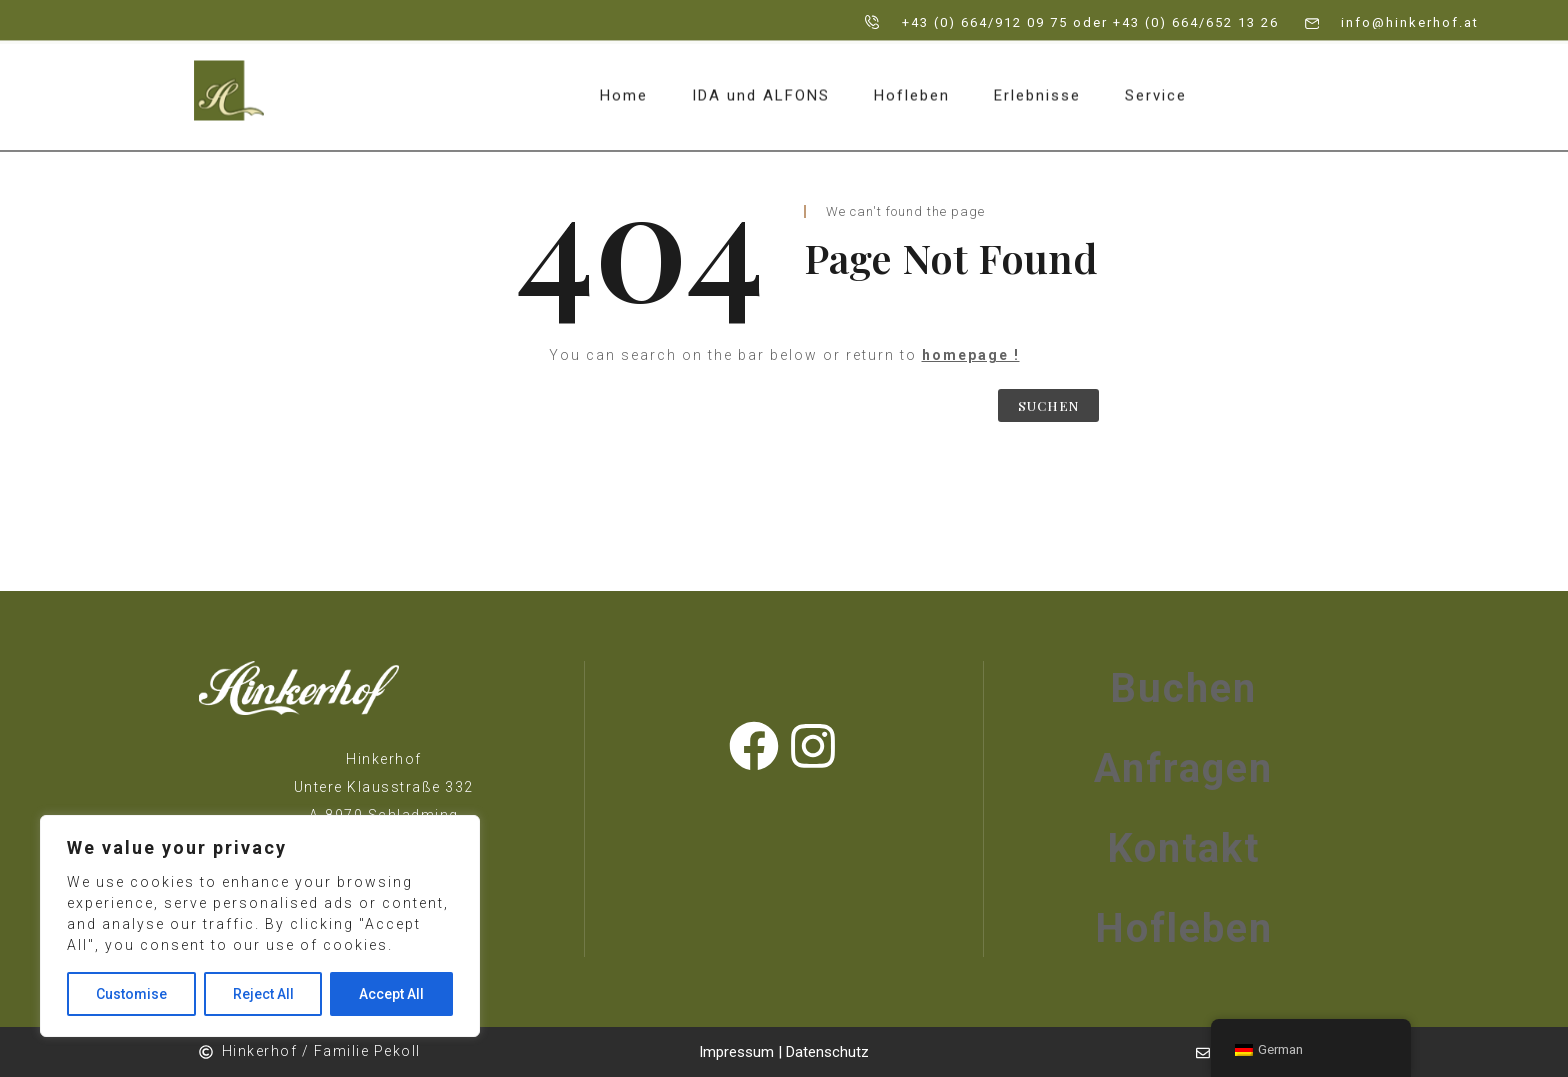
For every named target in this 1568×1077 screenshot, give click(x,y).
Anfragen (1183, 768)
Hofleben (912, 85)
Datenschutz (827, 1052)
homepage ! (971, 355)
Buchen (1183, 688)
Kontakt (1183, 848)
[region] (260, 926)
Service (1156, 85)
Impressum (738, 1052)
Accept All (391, 994)
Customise (131, 994)
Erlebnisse (1037, 85)
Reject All (263, 994)
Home (624, 85)
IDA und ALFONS (761, 85)
